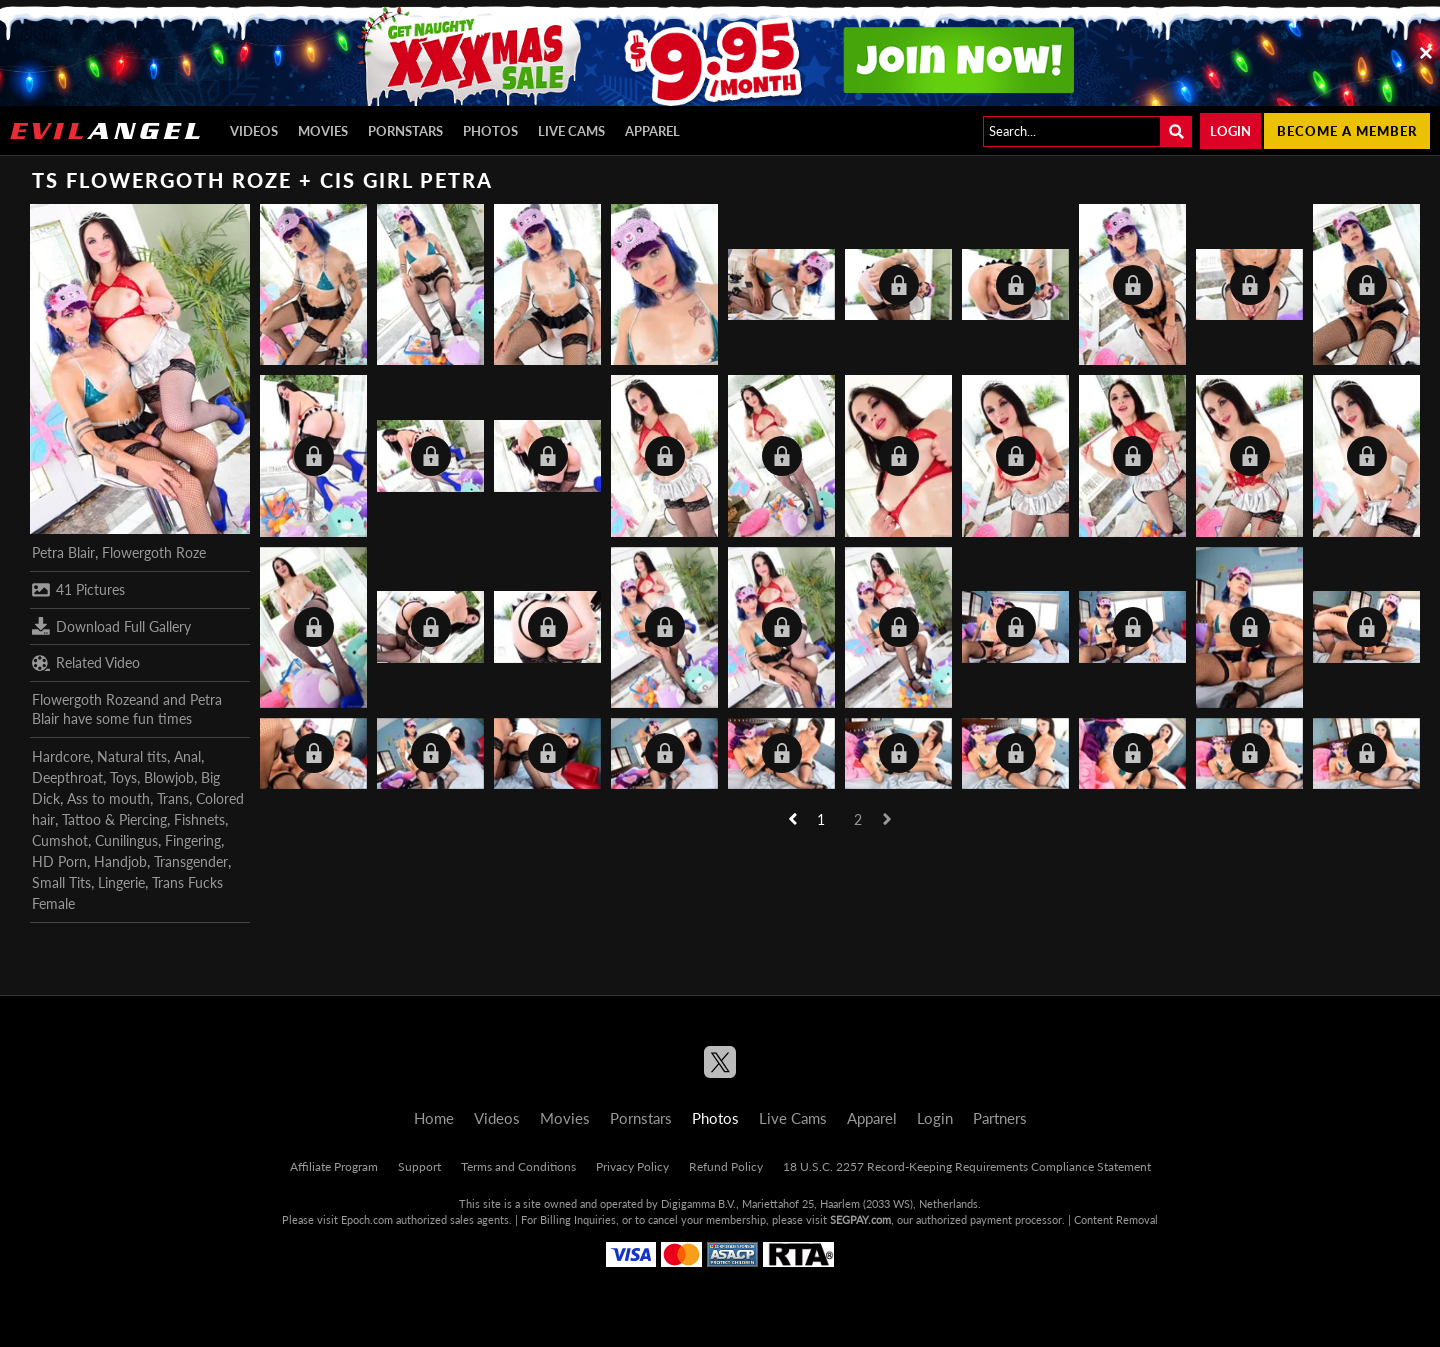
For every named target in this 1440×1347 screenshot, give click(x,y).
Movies (323, 131)
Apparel (652, 131)
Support (419, 1166)
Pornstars (405, 131)
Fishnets (199, 819)
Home (434, 1118)
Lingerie (121, 882)
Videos (254, 131)
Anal (187, 756)
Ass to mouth (108, 798)
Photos (490, 131)
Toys (123, 777)
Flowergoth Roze (154, 552)
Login (1230, 131)
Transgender (191, 861)
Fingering (193, 840)
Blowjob (169, 777)
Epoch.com (367, 1219)
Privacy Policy (632, 1166)
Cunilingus (126, 840)
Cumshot (60, 840)
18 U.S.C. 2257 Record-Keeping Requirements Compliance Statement (967, 1166)
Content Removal (1116, 1219)
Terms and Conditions (518, 1166)
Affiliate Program (334, 1166)
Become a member (1347, 131)
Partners (1000, 1118)
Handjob (120, 861)
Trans (173, 798)
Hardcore (61, 756)
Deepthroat (67, 777)
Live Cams (571, 131)
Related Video (86, 663)
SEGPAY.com (860, 1219)
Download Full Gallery (111, 626)
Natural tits (132, 756)
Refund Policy (726, 1166)
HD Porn (59, 861)
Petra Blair (63, 552)
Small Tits (61, 882)
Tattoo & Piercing (114, 819)
